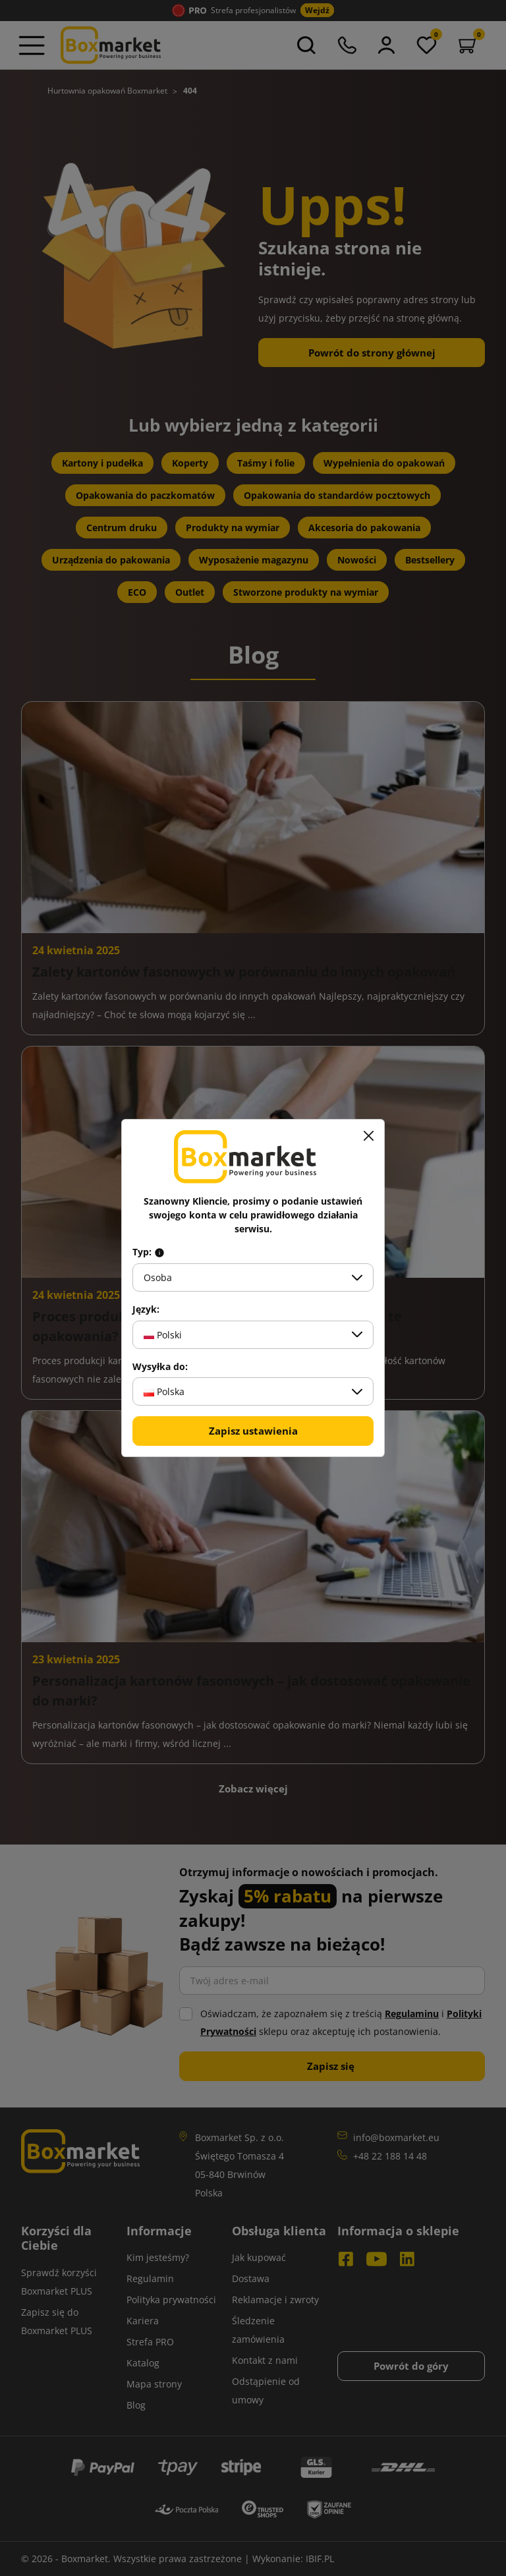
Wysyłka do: (160, 1367)
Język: (145, 1309)
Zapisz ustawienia (253, 1430)
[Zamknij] (368, 1135)
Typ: (148, 1252)
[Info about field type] (159, 1252)
